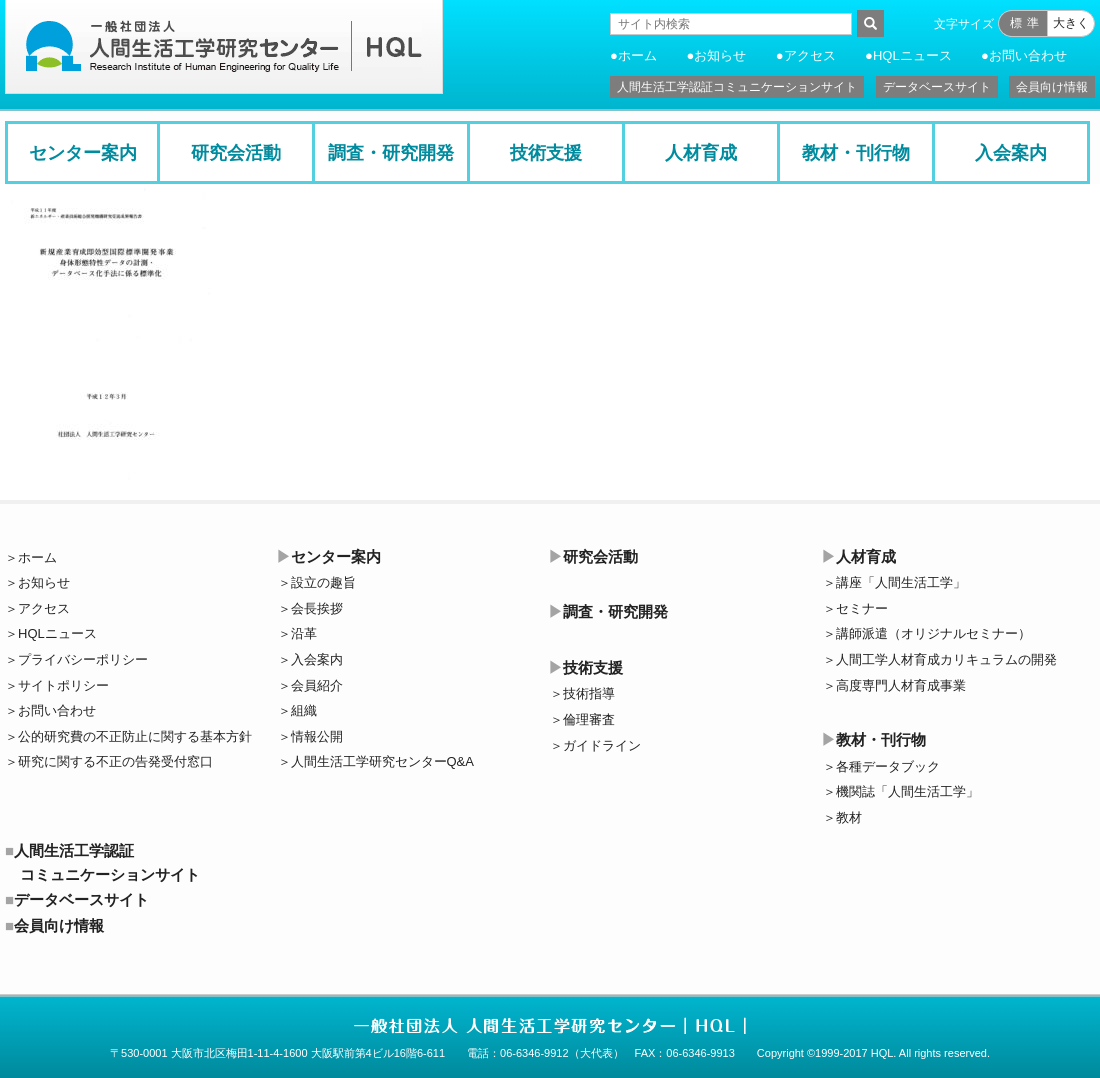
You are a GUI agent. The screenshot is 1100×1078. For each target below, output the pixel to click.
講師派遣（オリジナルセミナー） (933, 633)
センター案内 (83, 153)
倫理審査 (589, 719)
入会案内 (1011, 153)
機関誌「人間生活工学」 (907, 791)
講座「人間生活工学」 (901, 582)
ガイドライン (602, 745)
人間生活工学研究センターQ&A (382, 761)
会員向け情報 (1052, 87)
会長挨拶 (317, 608)
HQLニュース (912, 55)
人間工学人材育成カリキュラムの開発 (946, 659)
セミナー (862, 608)
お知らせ (720, 55)
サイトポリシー (63, 685)
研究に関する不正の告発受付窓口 (115, 761)
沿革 (304, 633)
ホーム (637, 55)
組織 (304, 710)
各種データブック (888, 766)
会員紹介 (317, 685)
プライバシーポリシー (83, 659)
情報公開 (317, 736)
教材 (849, 817)
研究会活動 (236, 153)
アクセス (810, 55)
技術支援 (546, 153)
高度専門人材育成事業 (901, 685)
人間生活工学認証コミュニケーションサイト (737, 87)
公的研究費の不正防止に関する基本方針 (135, 736)
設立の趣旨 (323, 582)
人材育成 (701, 153)
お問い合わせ (1028, 55)
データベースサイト (937, 87)
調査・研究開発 (391, 153)
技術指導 (589, 693)
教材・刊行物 (856, 153)
